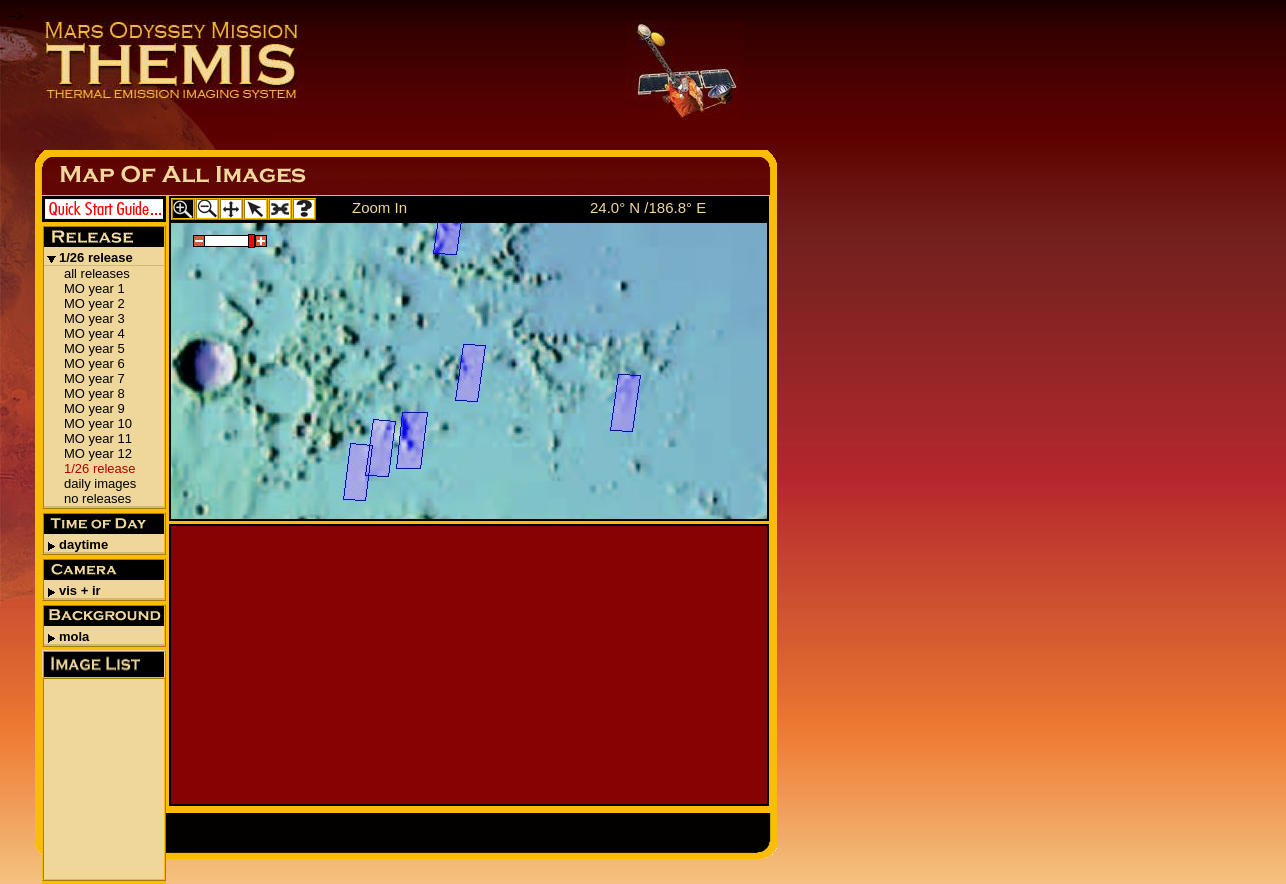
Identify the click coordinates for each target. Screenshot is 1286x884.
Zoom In (379, 207)
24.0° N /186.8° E (648, 207)
